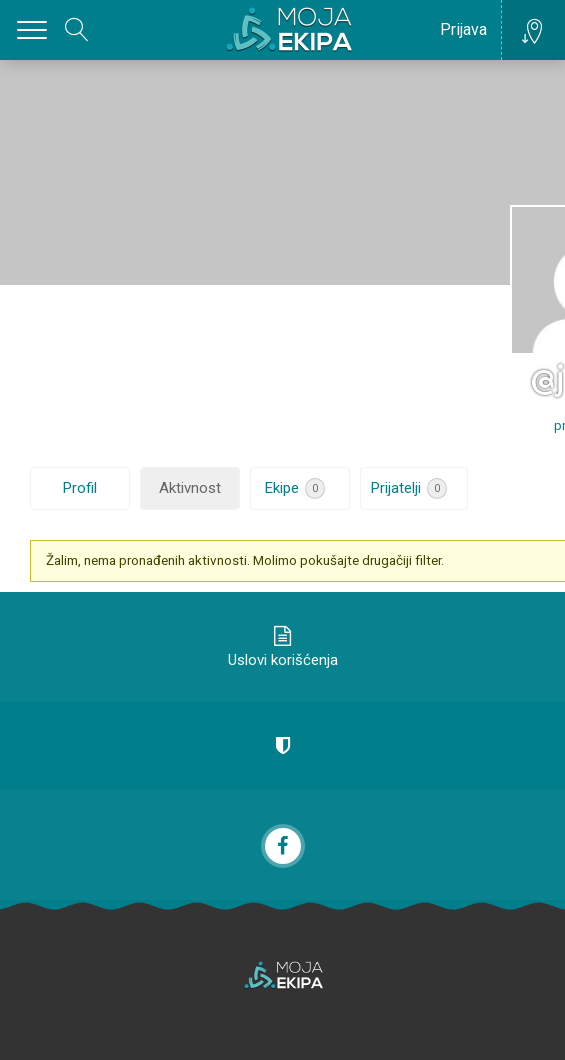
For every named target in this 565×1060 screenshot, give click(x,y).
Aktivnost (190, 488)
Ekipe (295, 488)
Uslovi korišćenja (283, 660)
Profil (80, 488)
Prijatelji (409, 488)
